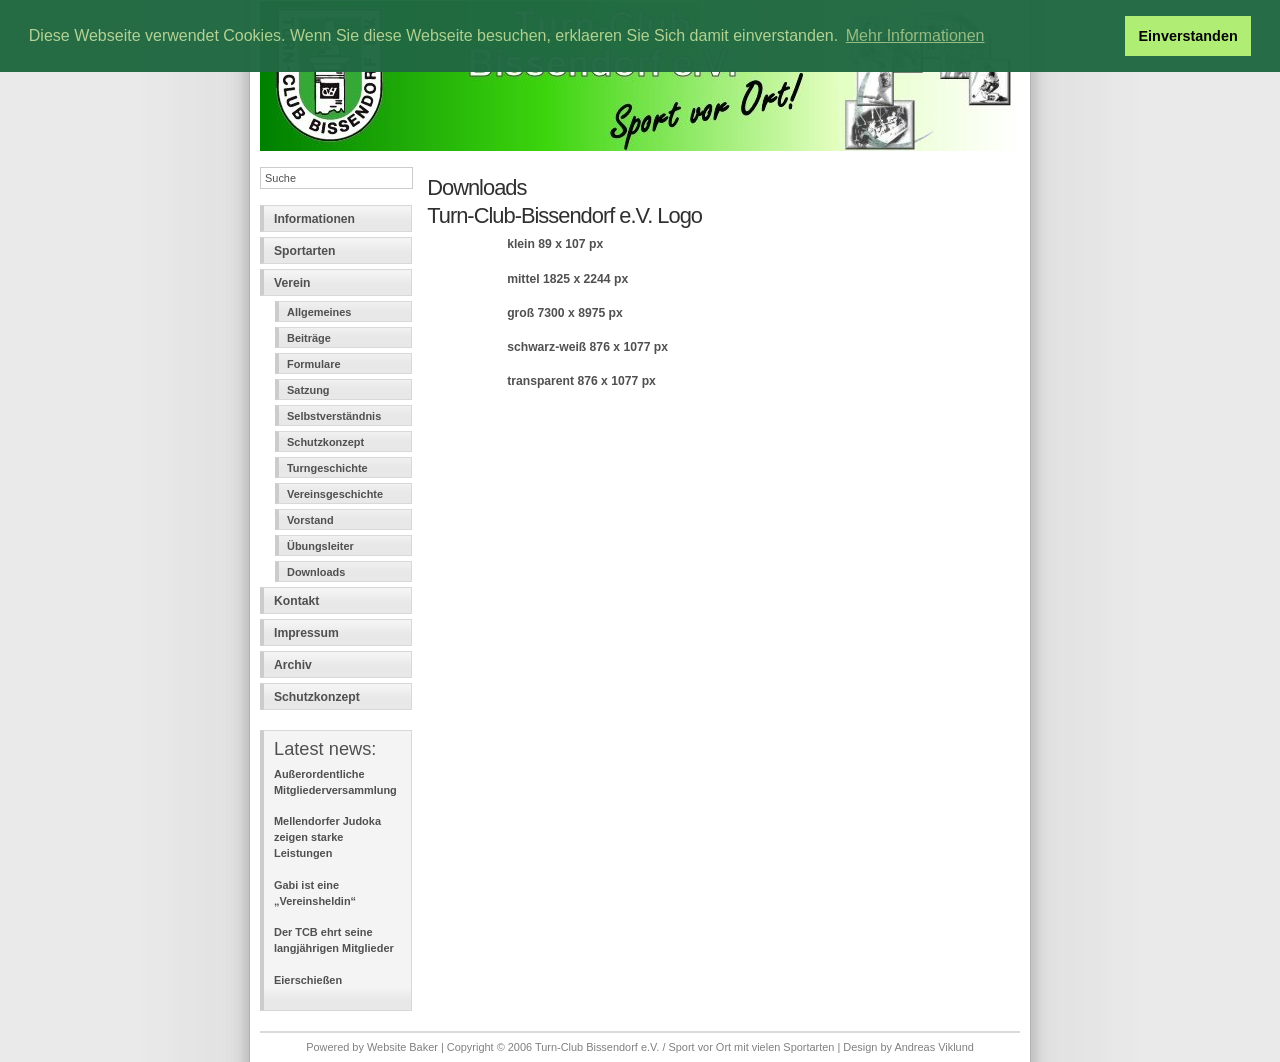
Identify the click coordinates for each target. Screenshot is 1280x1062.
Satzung (308, 390)
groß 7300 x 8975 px (565, 313)
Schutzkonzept (325, 442)
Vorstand (310, 520)
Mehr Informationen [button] (915, 35)
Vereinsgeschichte (335, 494)
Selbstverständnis (334, 416)
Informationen (314, 219)
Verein (292, 283)
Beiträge (309, 338)
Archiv (293, 665)
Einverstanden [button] (1188, 36)
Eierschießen (308, 980)
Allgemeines (319, 312)
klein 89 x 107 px (555, 244)
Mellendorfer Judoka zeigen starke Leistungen (327, 837)
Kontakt (296, 601)
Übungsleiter (320, 546)
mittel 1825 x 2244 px (567, 279)
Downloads (316, 572)
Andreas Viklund (933, 1047)
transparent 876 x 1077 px (581, 381)
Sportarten (304, 251)
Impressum (306, 633)
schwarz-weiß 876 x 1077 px (587, 347)
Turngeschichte (327, 468)
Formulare (314, 364)
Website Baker (402, 1047)
